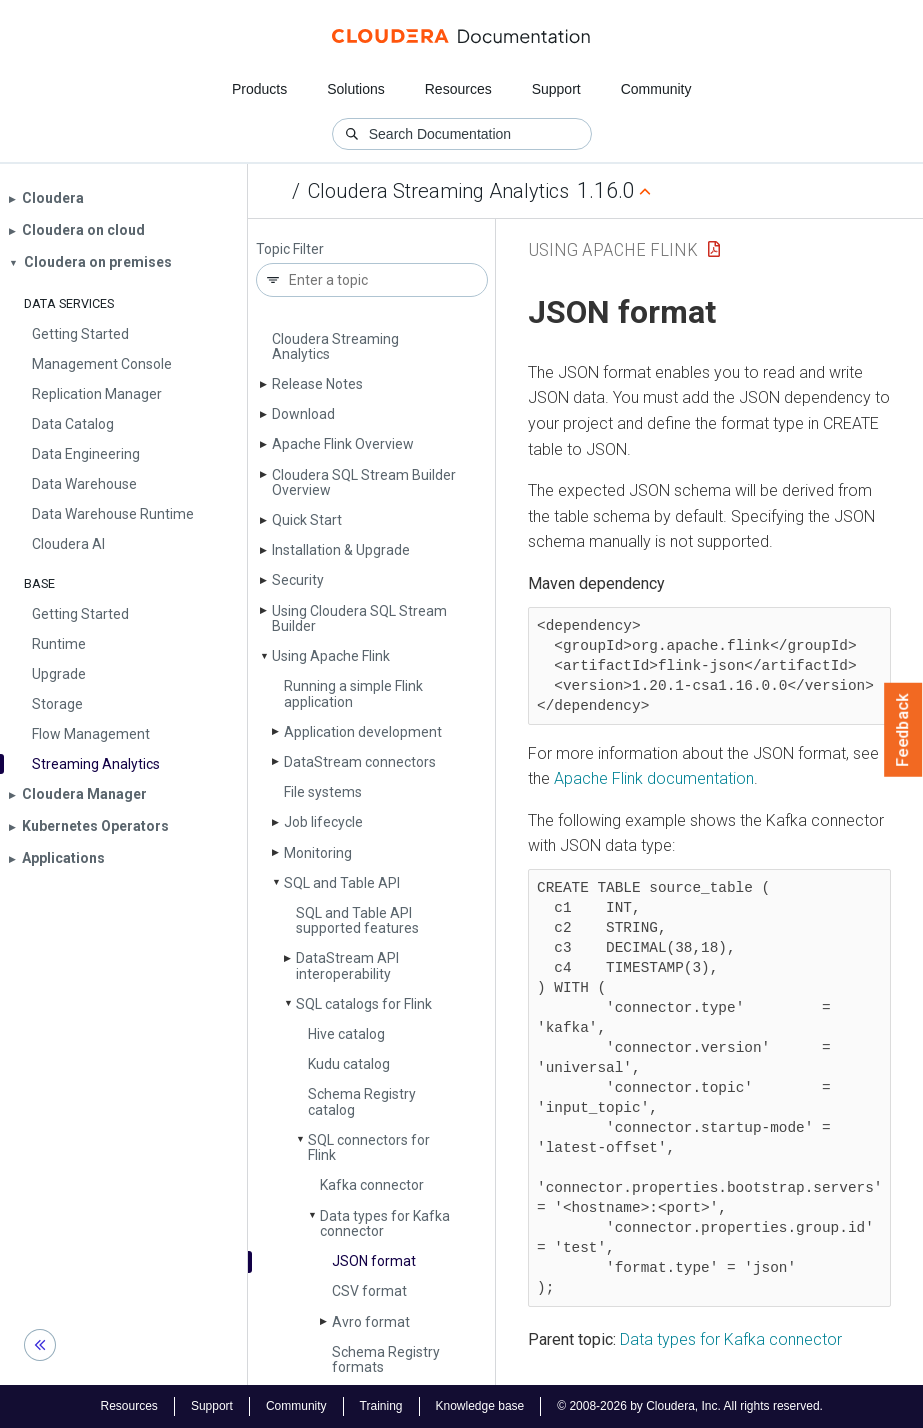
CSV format (369, 1291)
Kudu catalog (349, 1064)
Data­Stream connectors (360, 762)
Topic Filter (290, 249)
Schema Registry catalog (362, 1101)
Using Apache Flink (331, 656)
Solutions (356, 89)
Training (381, 1406)
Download (303, 414)
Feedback (903, 730)
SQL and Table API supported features (357, 920)
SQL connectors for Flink (369, 1147)
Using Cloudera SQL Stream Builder (359, 618)
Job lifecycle (323, 822)
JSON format (374, 1261)
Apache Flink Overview (343, 444)
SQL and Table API (342, 883)
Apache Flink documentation (654, 778)
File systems (323, 792)
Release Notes (317, 384)
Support (556, 89)
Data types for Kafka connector (385, 1223)
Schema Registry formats (386, 1359)
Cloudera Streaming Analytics (438, 191)
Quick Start (307, 520)
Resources (458, 89)
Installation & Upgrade (341, 550)
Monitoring (318, 853)
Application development (363, 732)
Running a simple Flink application (353, 693)
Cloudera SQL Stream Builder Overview (364, 482)
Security (298, 580)
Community (656, 89)
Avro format (371, 1322)
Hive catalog (346, 1034)
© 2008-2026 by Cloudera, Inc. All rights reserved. (690, 1406)
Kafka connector (372, 1185)
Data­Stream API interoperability (347, 965)
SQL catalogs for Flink (364, 1004)
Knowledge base (480, 1406)
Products (259, 89)
